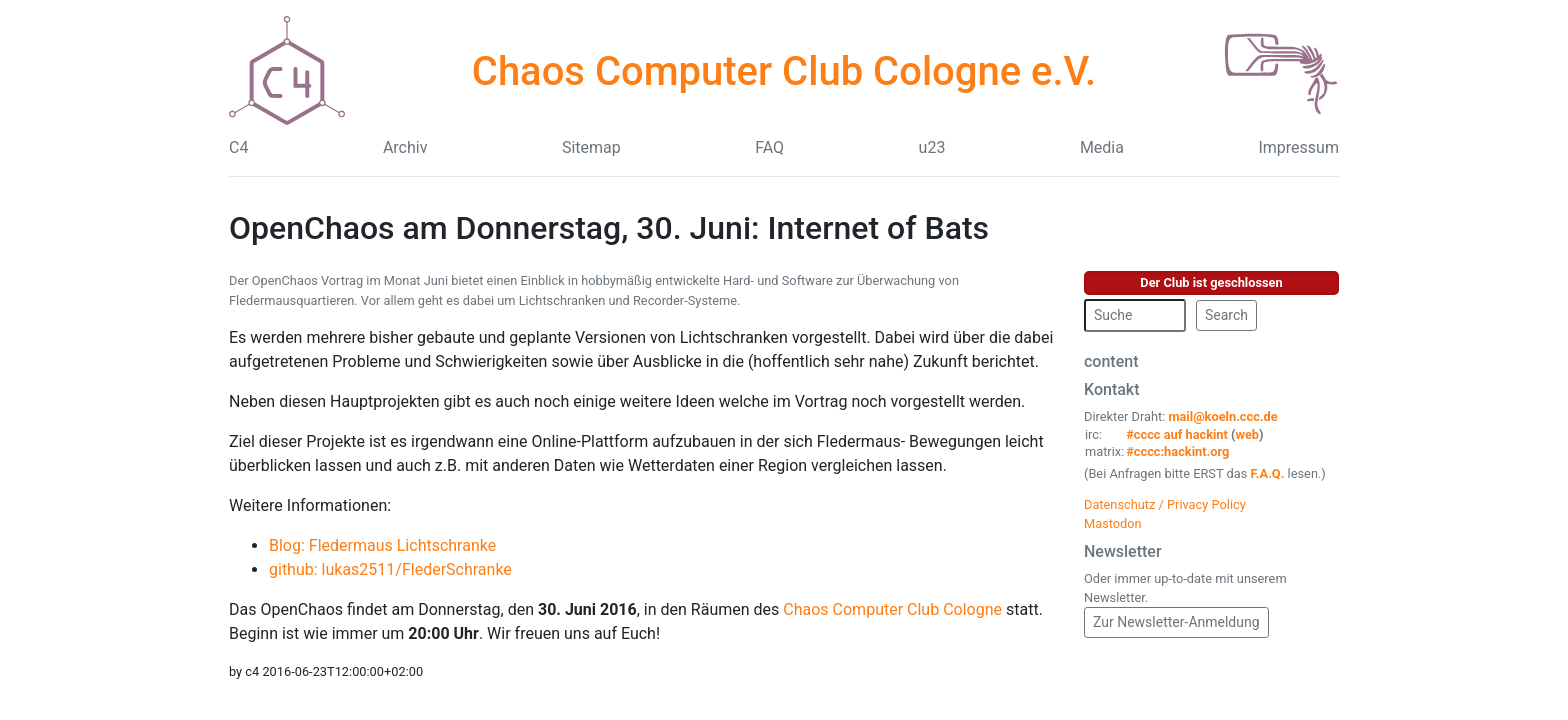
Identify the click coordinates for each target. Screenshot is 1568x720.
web (1248, 434)
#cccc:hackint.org (1177, 451)
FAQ (769, 147)
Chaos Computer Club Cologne (892, 609)
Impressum (1298, 147)
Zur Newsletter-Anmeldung (1176, 622)
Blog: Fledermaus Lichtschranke (382, 545)
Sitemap (591, 147)
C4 (238, 147)
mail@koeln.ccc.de (1222, 416)
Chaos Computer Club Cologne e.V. (784, 71)
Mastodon (1113, 523)
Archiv (405, 147)
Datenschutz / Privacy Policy (1165, 504)
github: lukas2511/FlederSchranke (390, 569)
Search (1226, 315)
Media (1102, 147)
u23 (932, 147)
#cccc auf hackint (1177, 434)
